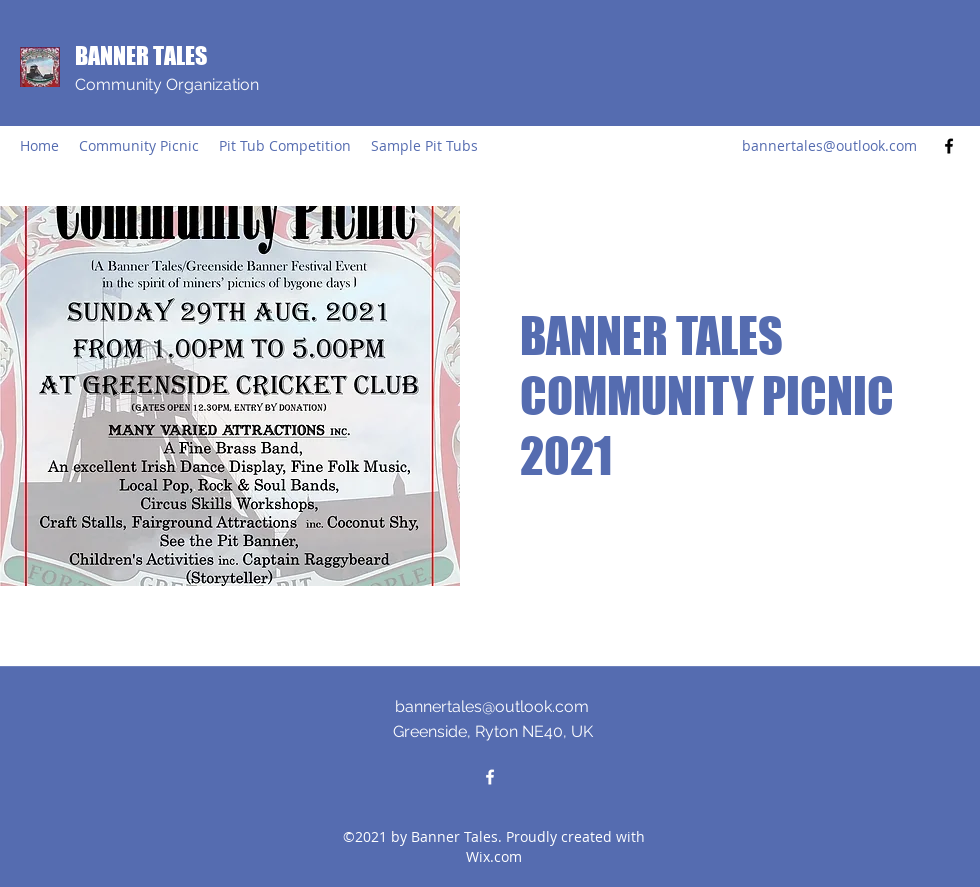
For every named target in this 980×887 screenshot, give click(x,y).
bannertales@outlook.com (829, 145)
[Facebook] (949, 146)
